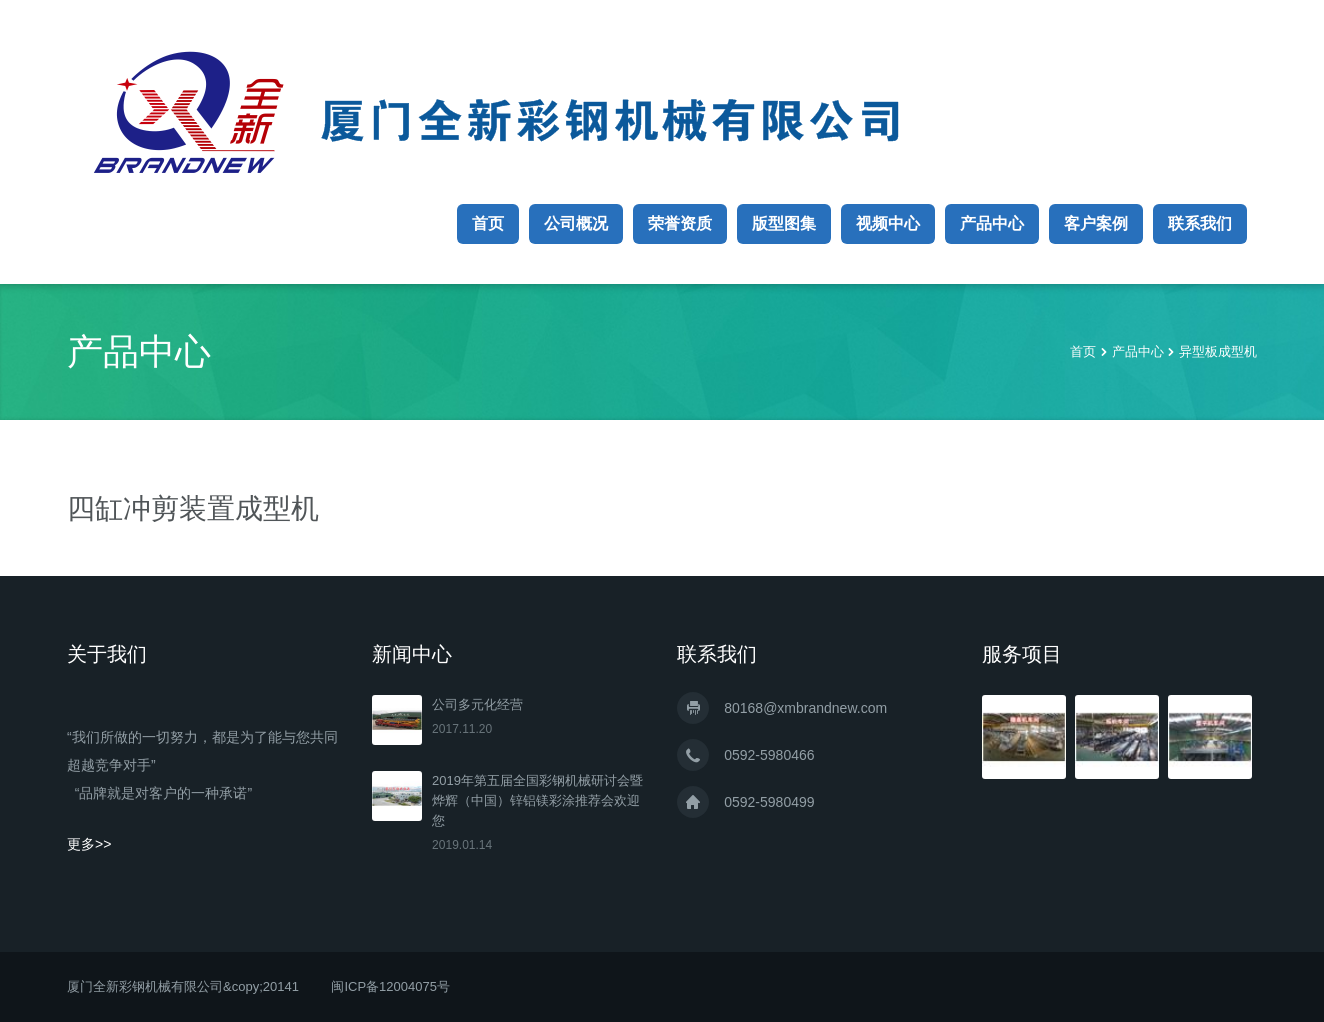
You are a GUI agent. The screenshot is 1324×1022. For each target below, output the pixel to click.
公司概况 (576, 223)
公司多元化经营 (477, 704)
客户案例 (1096, 223)
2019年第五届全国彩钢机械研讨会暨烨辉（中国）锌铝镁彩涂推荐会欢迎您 (537, 800)
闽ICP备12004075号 (390, 986)
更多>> (89, 844)
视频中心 (888, 223)
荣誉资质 (680, 223)
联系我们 (1200, 223)
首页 (488, 223)
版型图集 (784, 223)
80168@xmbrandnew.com (805, 708)
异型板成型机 (1218, 351)
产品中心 (992, 223)
